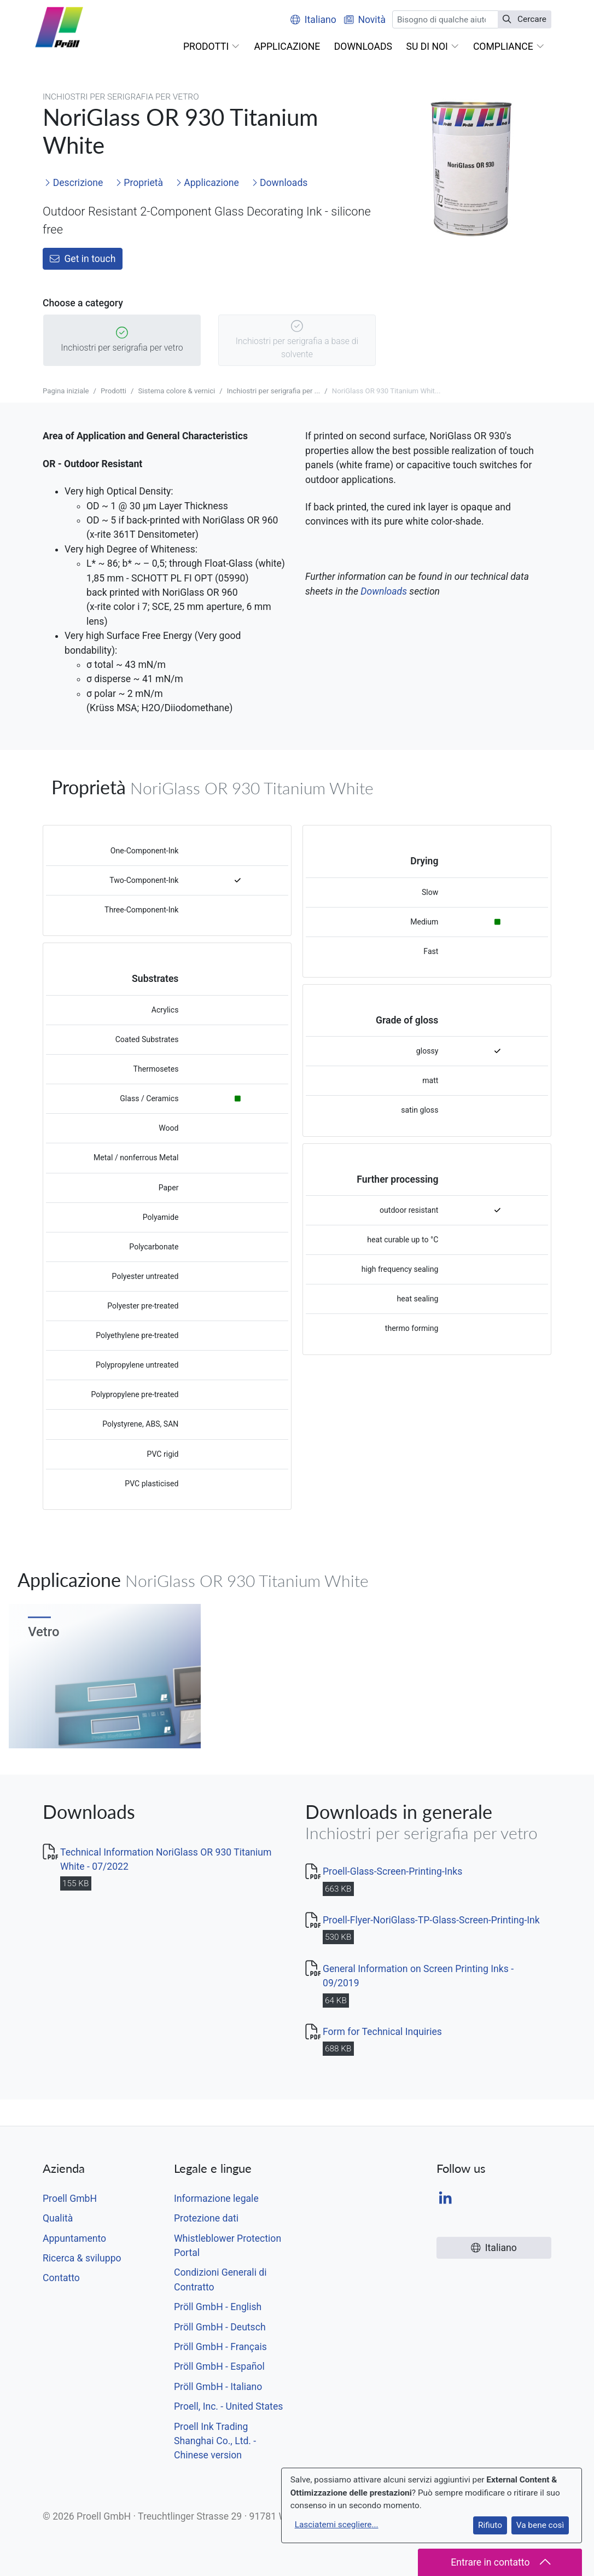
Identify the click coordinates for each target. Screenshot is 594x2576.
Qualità (58, 2218)
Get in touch (82, 258)
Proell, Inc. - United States (228, 2406)
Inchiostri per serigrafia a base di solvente (297, 340)
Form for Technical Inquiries (382, 2031)
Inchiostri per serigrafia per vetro (122, 340)
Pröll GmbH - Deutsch (220, 2327)
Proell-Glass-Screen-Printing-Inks (392, 1871)
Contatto (61, 2277)
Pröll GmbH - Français (220, 2346)
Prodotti (113, 391)
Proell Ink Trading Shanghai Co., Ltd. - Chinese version (215, 2441)
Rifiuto (490, 2525)
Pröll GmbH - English (217, 2306)
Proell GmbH (70, 2198)
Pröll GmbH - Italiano (218, 2386)
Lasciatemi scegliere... (336, 2525)
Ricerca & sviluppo (82, 2258)
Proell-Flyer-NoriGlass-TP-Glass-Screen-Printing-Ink (431, 1920)
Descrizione (73, 182)
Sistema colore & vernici (176, 391)
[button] (211, 46)
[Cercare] (445, 19)
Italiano (313, 19)
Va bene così (540, 2525)
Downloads (280, 182)
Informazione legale (216, 2198)
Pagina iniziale (66, 391)
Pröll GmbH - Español (219, 2366)
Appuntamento (74, 2238)
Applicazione (207, 182)
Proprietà (139, 182)
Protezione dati (206, 2218)
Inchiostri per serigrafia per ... (274, 391)
